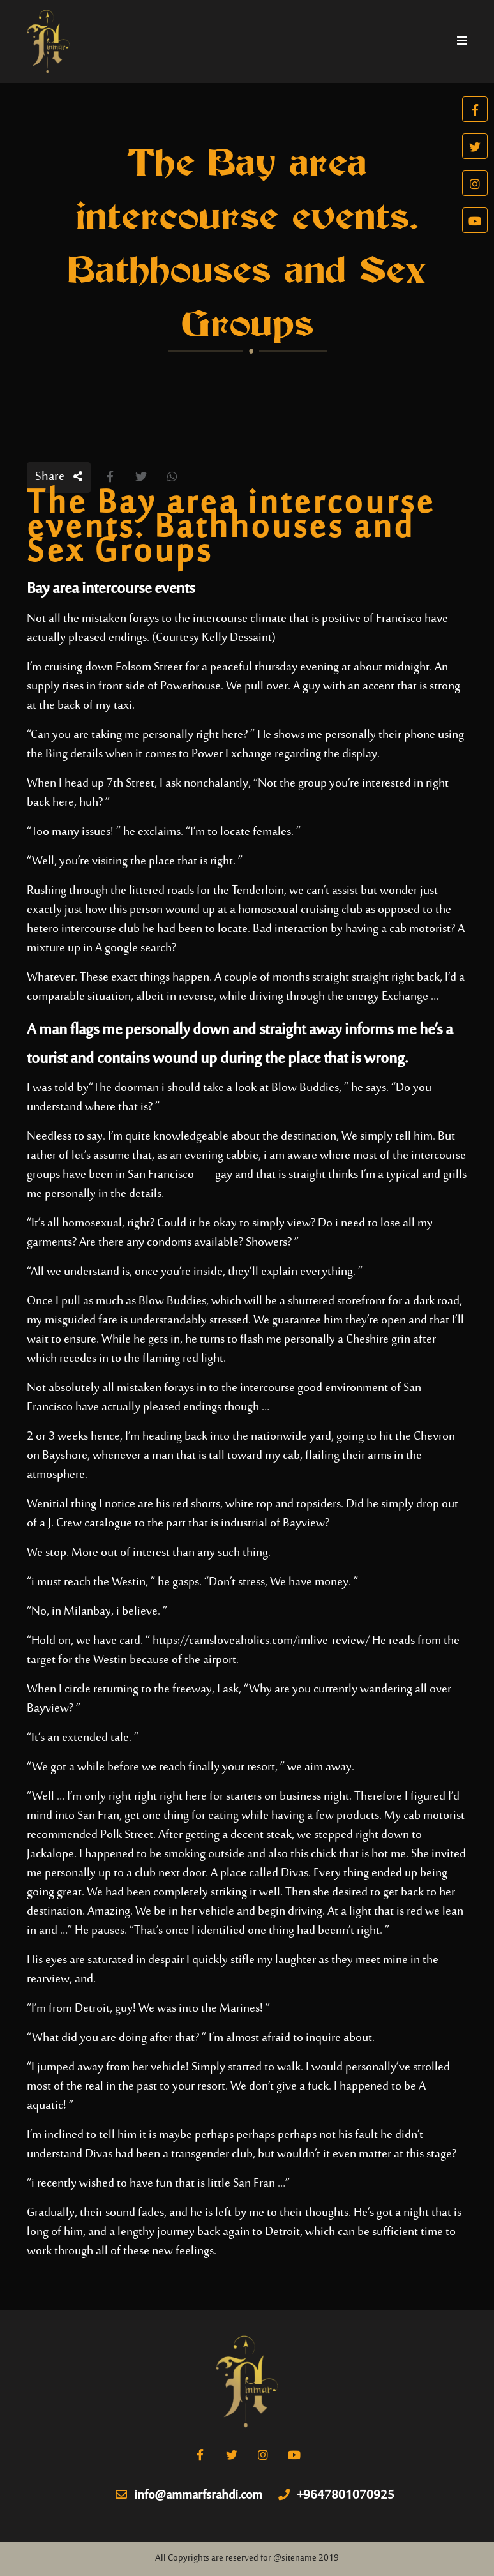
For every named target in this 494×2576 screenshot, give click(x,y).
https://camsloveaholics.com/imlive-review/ (261, 1641)
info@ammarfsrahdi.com (189, 2496)
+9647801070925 (336, 2496)
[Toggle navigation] (462, 41)
